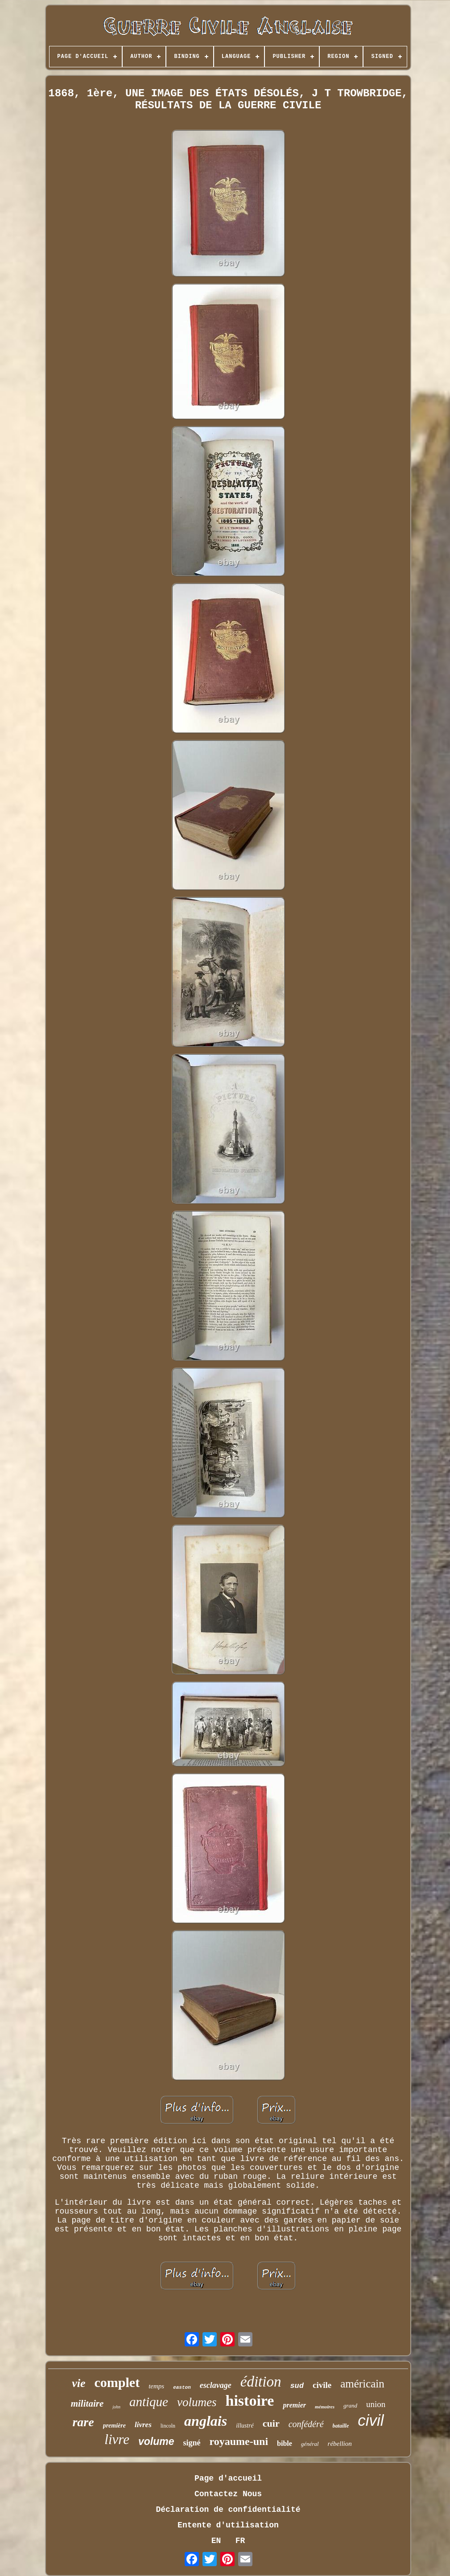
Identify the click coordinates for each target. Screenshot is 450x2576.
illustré (245, 2425)
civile (322, 2385)
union (375, 2404)
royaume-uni (238, 2441)
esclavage (215, 2385)
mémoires (324, 2406)
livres (143, 2424)
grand (350, 2405)
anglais (205, 2421)
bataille (341, 2426)
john (116, 2406)
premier (294, 2405)
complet (117, 2382)
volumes (196, 2402)
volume (156, 2441)
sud (297, 2386)
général (310, 2443)
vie (78, 2383)
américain (362, 2384)
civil (371, 2420)
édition (260, 2382)
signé (191, 2442)
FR (240, 2540)
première (114, 2425)
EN (216, 2540)
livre (116, 2439)
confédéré (306, 2424)
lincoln (168, 2426)
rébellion (340, 2443)
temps (156, 2386)
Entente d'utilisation (228, 2525)
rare (83, 2422)
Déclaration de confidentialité (228, 2509)
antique (148, 2402)
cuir (271, 2423)
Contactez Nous (228, 2494)
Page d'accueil (228, 2478)
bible (284, 2443)
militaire (87, 2403)
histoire (249, 2400)
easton (182, 2387)
